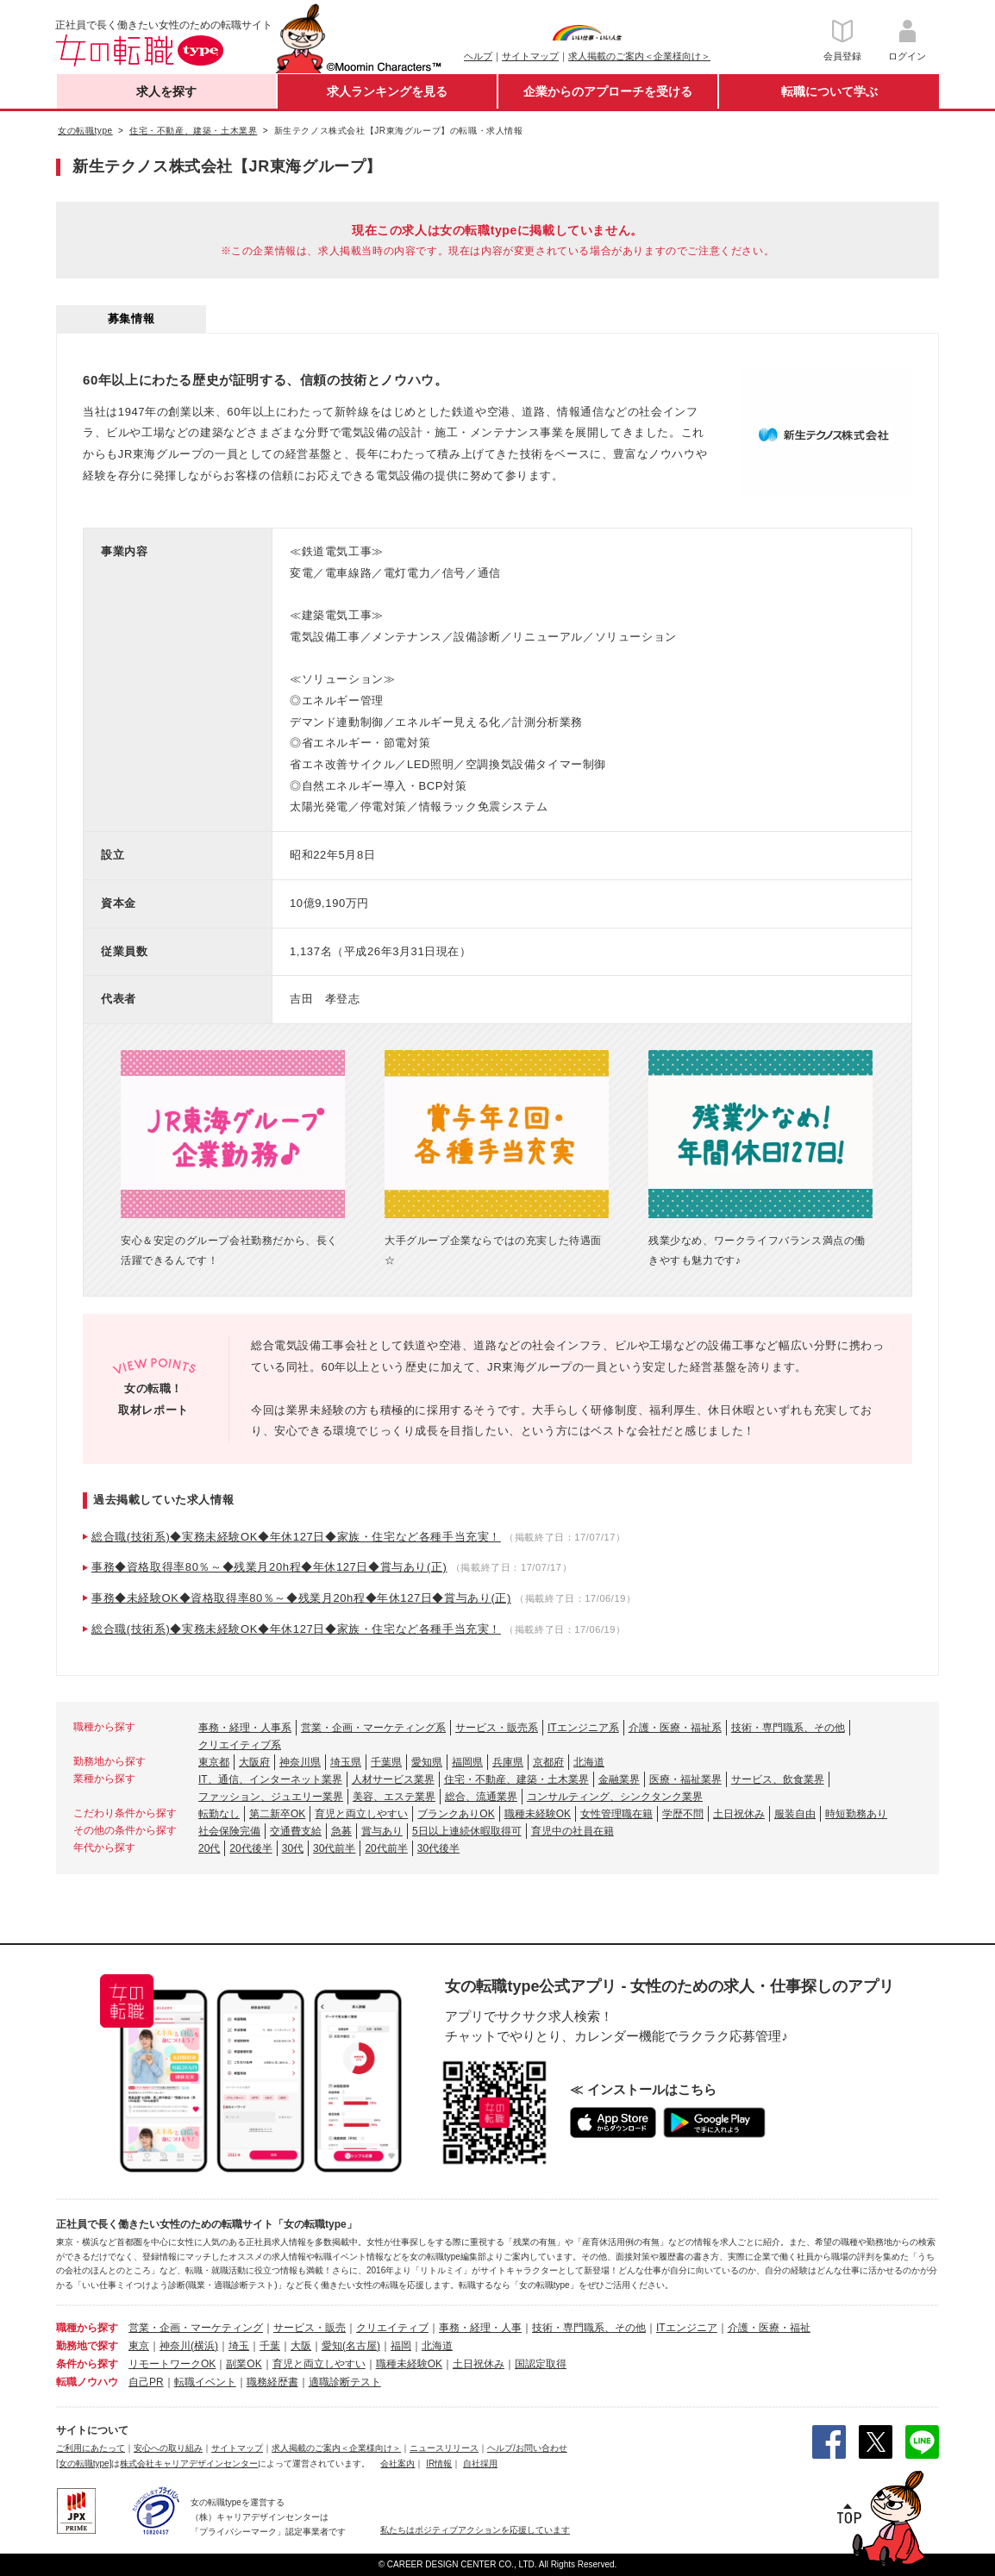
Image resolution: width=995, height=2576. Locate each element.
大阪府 (254, 1762)
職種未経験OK (537, 1814)
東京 (138, 2346)
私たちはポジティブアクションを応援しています (475, 2530)
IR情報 (439, 2463)
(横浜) (204, 2346)
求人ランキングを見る (387, 91)
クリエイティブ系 (239, 1745)
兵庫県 (507, 1762)
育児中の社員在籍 (572, 1831)
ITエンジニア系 (583, 1728)
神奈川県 (300, 1762)
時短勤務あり (856, 1814)
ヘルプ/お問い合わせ (527, 2448)
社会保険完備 (229, 1831)
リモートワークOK (172, 2364)
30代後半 (438, 1848)
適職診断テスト (345, 2382)
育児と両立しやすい (361, 1814)
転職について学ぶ (829, 91)
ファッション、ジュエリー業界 (270, 1797)
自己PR (146, 2382)
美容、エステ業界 (394, 1797)
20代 (209, 1848)
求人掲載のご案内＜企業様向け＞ (639, 56)
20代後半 (250, 1848)
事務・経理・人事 (480, 2328)
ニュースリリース (444, 2448)
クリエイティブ (392, 2328)
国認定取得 (540, 2364)
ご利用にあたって (90, 2448)
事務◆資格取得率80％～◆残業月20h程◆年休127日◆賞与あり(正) (269, 1566)
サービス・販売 (309, 2328)
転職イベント (205, 2382)
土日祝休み (739, 1814)
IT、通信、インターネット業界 (270, 1779)
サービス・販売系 (496, 1728)
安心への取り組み (168, 2448)
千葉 (270, 2346)
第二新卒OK (277, 1814)
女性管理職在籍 (616, 1814)
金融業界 (619, 1779)
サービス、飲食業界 (777, 1779)
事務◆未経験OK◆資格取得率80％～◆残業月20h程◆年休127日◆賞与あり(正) (301, 1597)
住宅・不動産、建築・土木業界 (516, 1779)
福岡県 (467, 1762)
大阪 (301, 2346)
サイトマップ (530, 56)
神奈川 (175, 2346)
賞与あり (382, 1831)
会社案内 (397, 2463)
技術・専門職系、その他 (788, 1728)
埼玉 (238, 2346)
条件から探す (87, 2364)
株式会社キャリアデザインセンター (189, 2463)
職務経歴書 (272, 2382)
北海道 (588, 1762)
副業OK (243, 2364)
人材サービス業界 (393, 1779)
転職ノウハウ (87, 2382)
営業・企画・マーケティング (195, 2328)
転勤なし (219, 1814)
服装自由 (795, 1814)
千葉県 (386, 1762)
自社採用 (480, 2463)
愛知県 (426, 1762)
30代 (293, 1848)
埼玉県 (345, 1762)
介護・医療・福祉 (769, 2328)
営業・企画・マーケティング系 (373, 1728)
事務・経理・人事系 (244, 1728)
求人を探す (166, 91)
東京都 (213, 1762)
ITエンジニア (686, 2328)
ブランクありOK (455, 1814)
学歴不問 (683, 1814)
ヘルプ (478, 56)
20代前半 (386, 1848)
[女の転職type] (83, 2463)
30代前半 (334, 1848)
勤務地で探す (87, 2346)
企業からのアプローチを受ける (607, 91)
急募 (341, 1831)
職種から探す (87, 2328)
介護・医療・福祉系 (675, 1728)
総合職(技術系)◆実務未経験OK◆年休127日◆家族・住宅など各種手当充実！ (296, 1536)
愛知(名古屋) (351, 2346)
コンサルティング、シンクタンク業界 (615, 1797)
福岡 (401, 2346)
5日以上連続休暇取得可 (467, 1831)
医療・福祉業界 (685, 1779)
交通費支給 (296, 1831)
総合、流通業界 (481, 1797)
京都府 (548, 1762)
